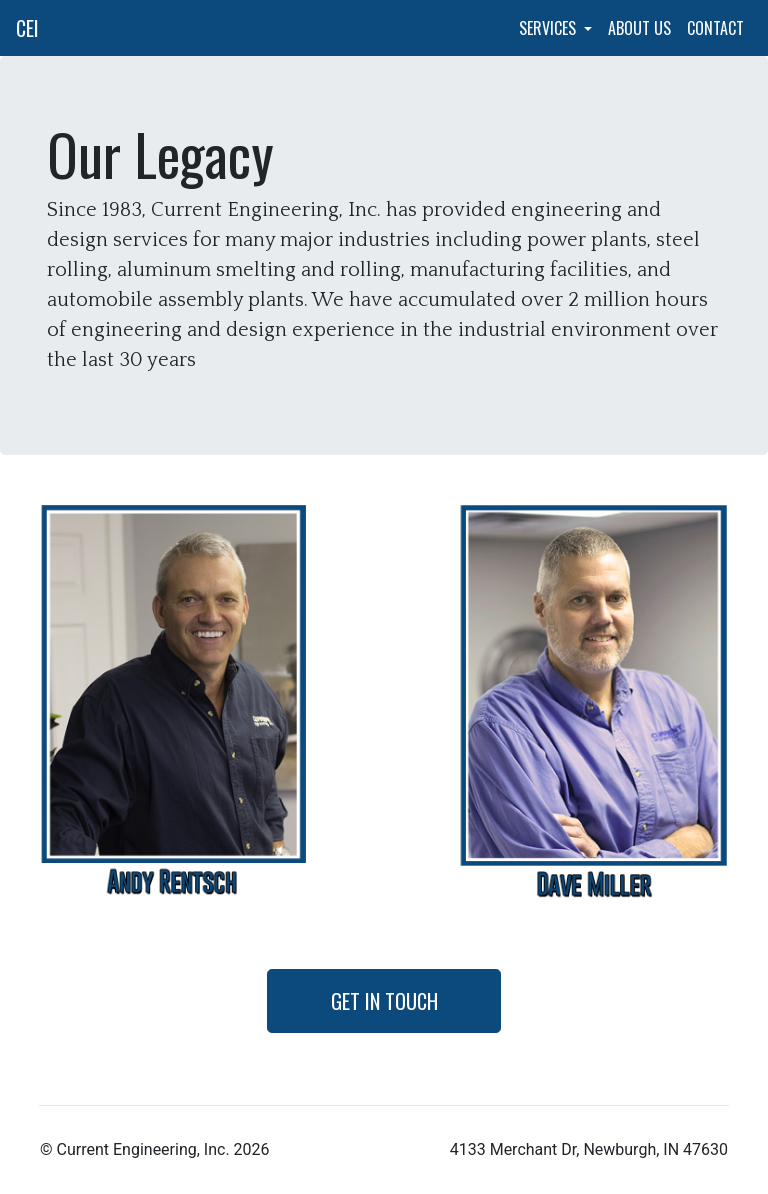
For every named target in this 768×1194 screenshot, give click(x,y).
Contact (715, 28)
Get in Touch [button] (384, 1001)
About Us (639, 28)
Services (549, 28)
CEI (27, 28)
